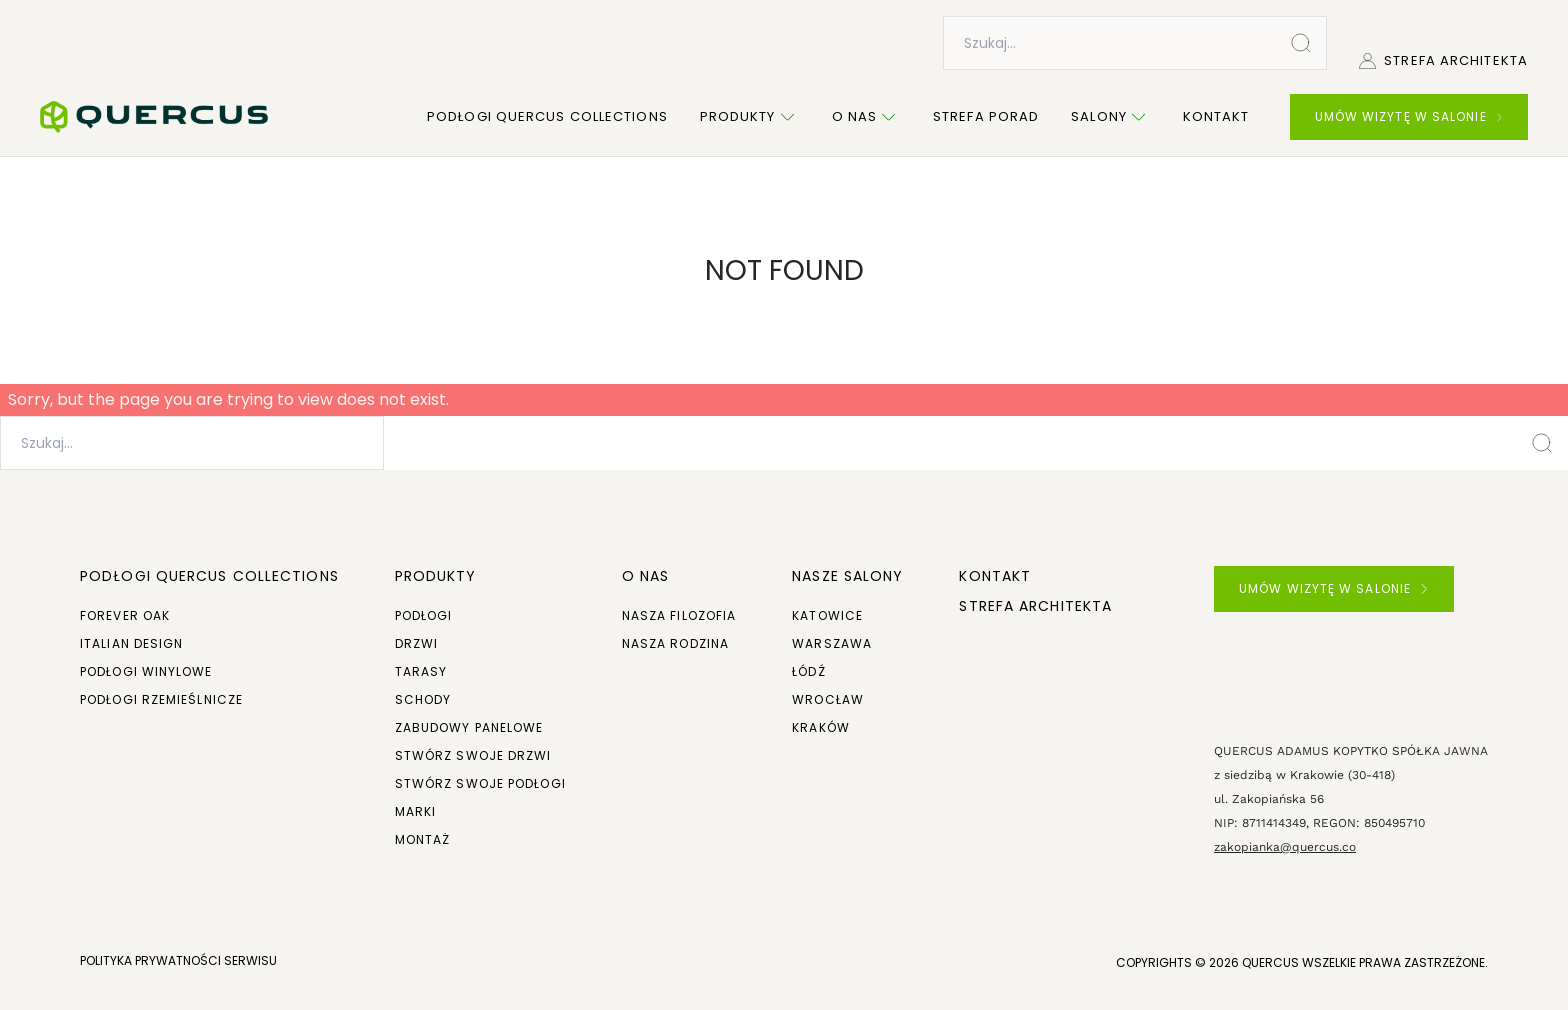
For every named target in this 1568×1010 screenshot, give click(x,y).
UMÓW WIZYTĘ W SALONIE (1408, 116)
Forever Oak (125, 615)
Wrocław (828, 699)
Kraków (821, 727)
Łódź (808, 671)
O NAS (646, 576)
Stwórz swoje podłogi (480, 783)
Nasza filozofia (679, 615)
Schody (423, 699)
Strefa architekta (1443, 60)
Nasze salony (847, 576)
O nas (867, 117)
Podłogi (424, 615)
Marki (416, 811)
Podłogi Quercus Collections (547, 116)
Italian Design (131, 643)
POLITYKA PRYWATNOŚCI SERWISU (178, 960)
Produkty (750, 117)
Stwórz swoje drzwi (473, 755)
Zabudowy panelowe (469, 727)
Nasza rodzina (675, 643)
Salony (1111, 117)
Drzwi (417, 643)
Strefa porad (986, 116)
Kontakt (1216, 116)
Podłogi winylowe (146, 671)
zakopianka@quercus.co (1285, 847)
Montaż (423, 839)
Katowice (827, 615)
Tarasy (421, 671)
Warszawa (832, 643)
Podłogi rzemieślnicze (161, 699)
